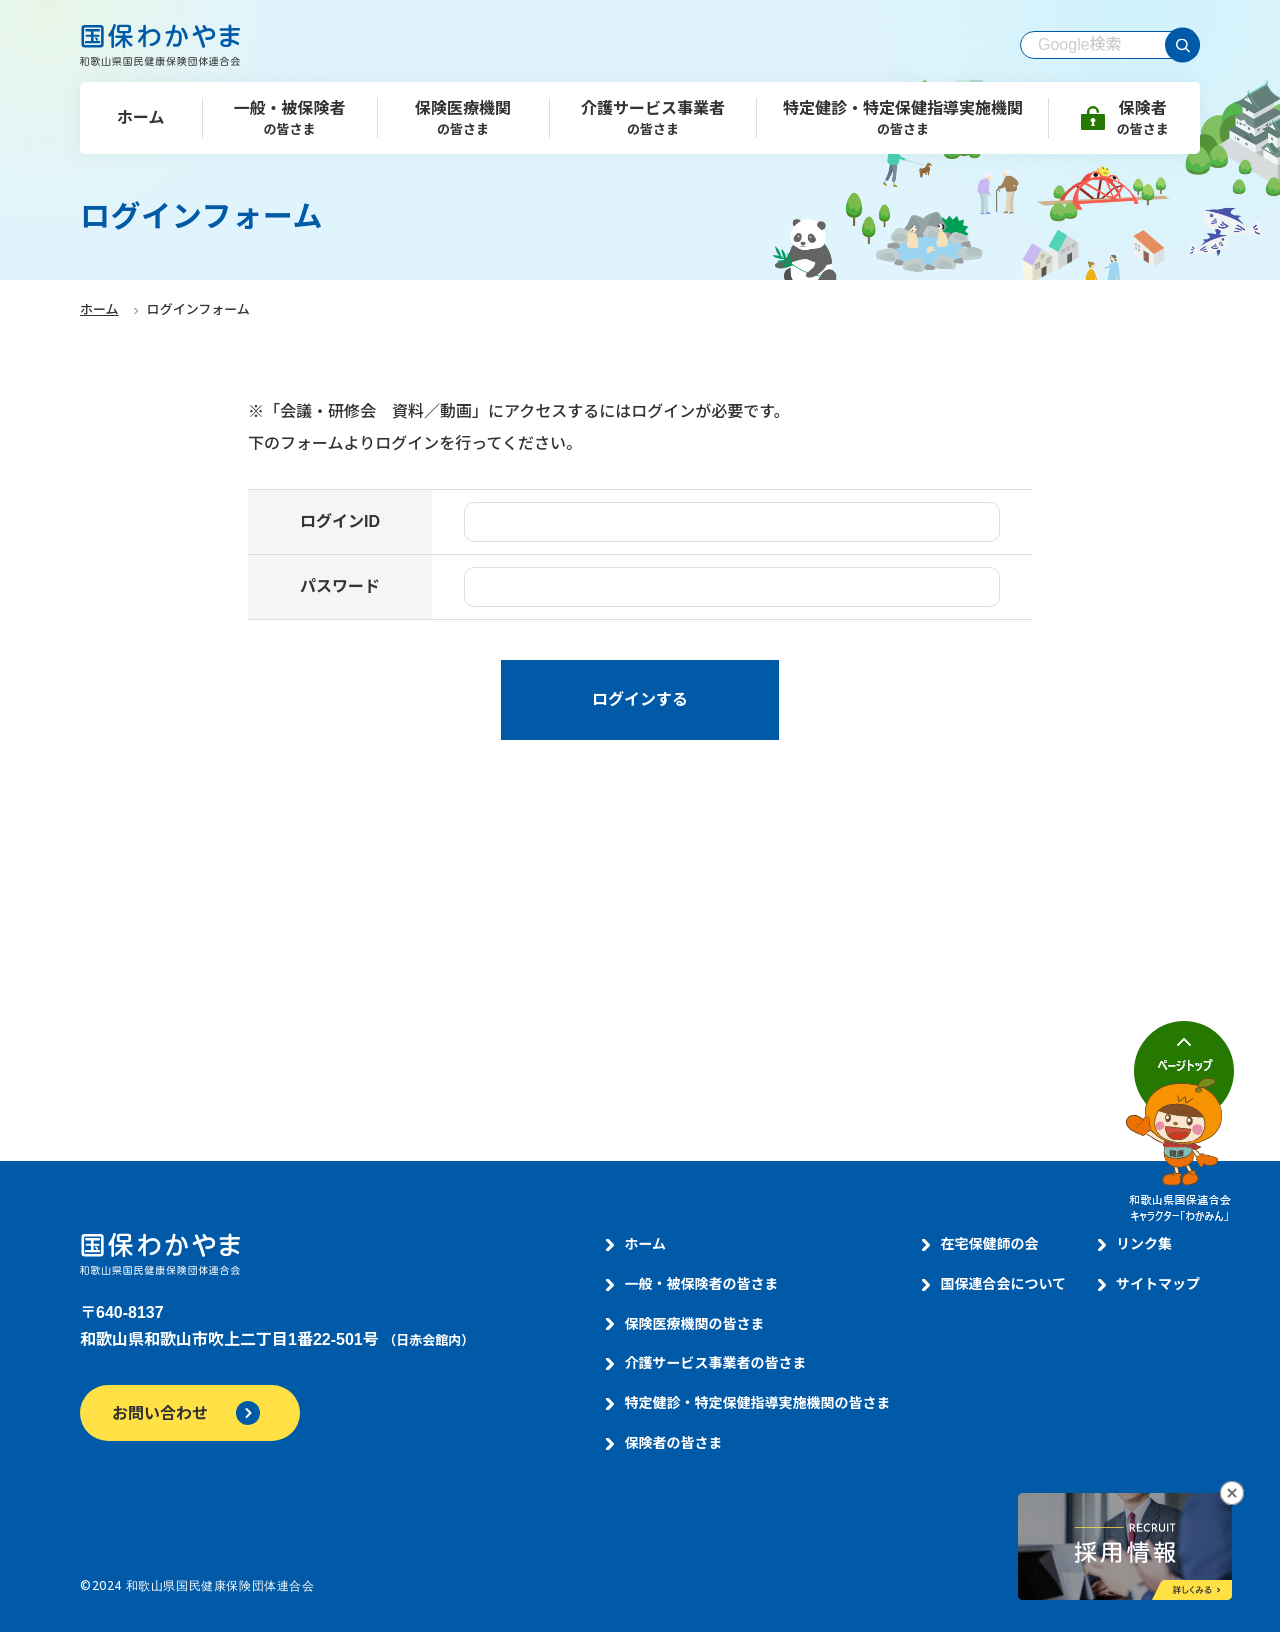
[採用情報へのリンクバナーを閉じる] (1232, 1493)
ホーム (99, 309)
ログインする (640, 699)
